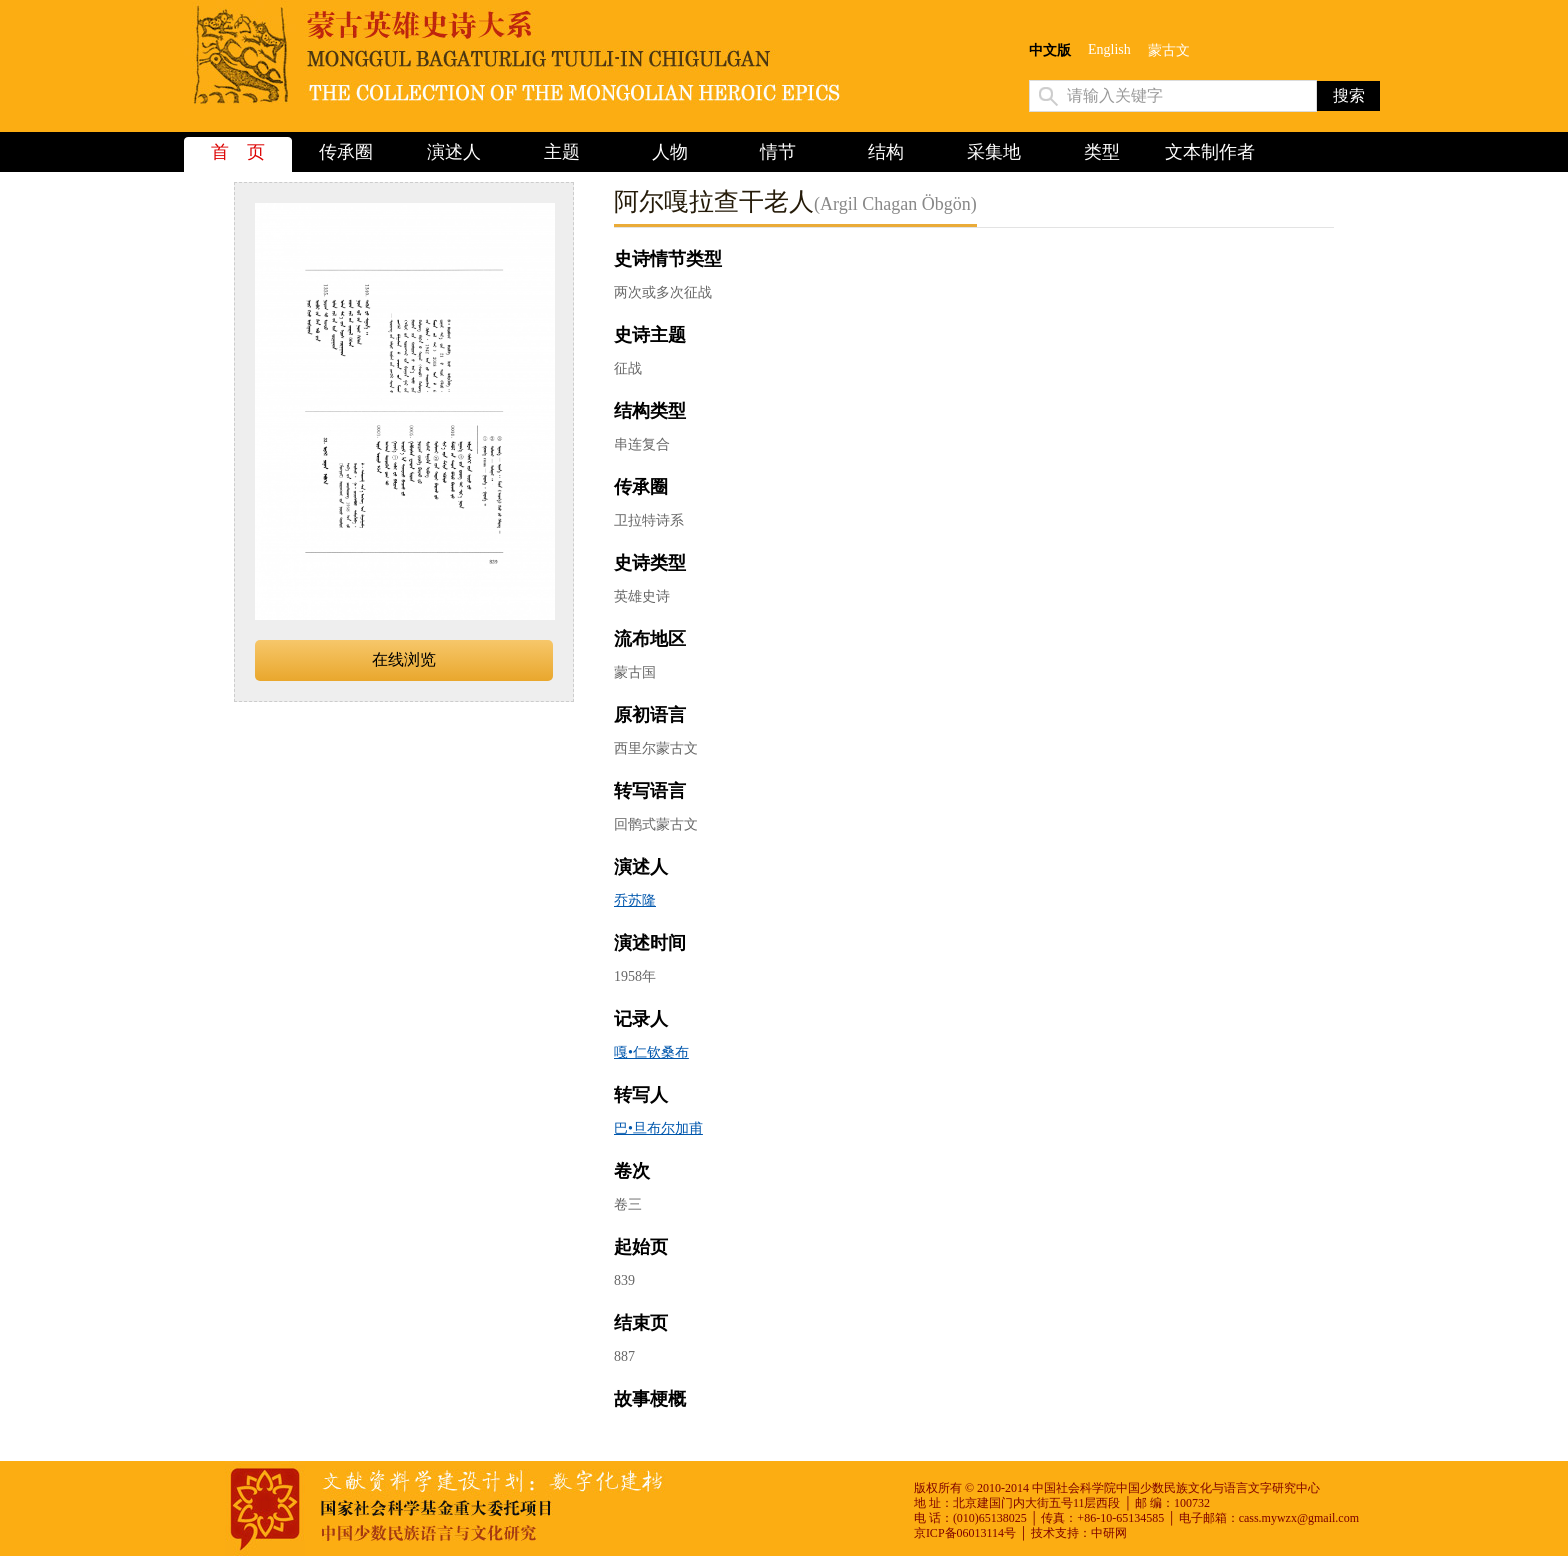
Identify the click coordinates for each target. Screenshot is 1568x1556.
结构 (886, 152)
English (1109, 49)
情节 (778, 152)
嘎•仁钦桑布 (651, 1052)
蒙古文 (1169, 50)
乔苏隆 (635, 900)
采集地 (994, 152)
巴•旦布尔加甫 (658, 1128)
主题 (562, 152)
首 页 (238, 152)
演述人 (454, 152)
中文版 (1050, 50)
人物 (670, 152)
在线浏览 (404, 659)
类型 (1102, 152)
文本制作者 (1210, 152)
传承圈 (346, 152)
